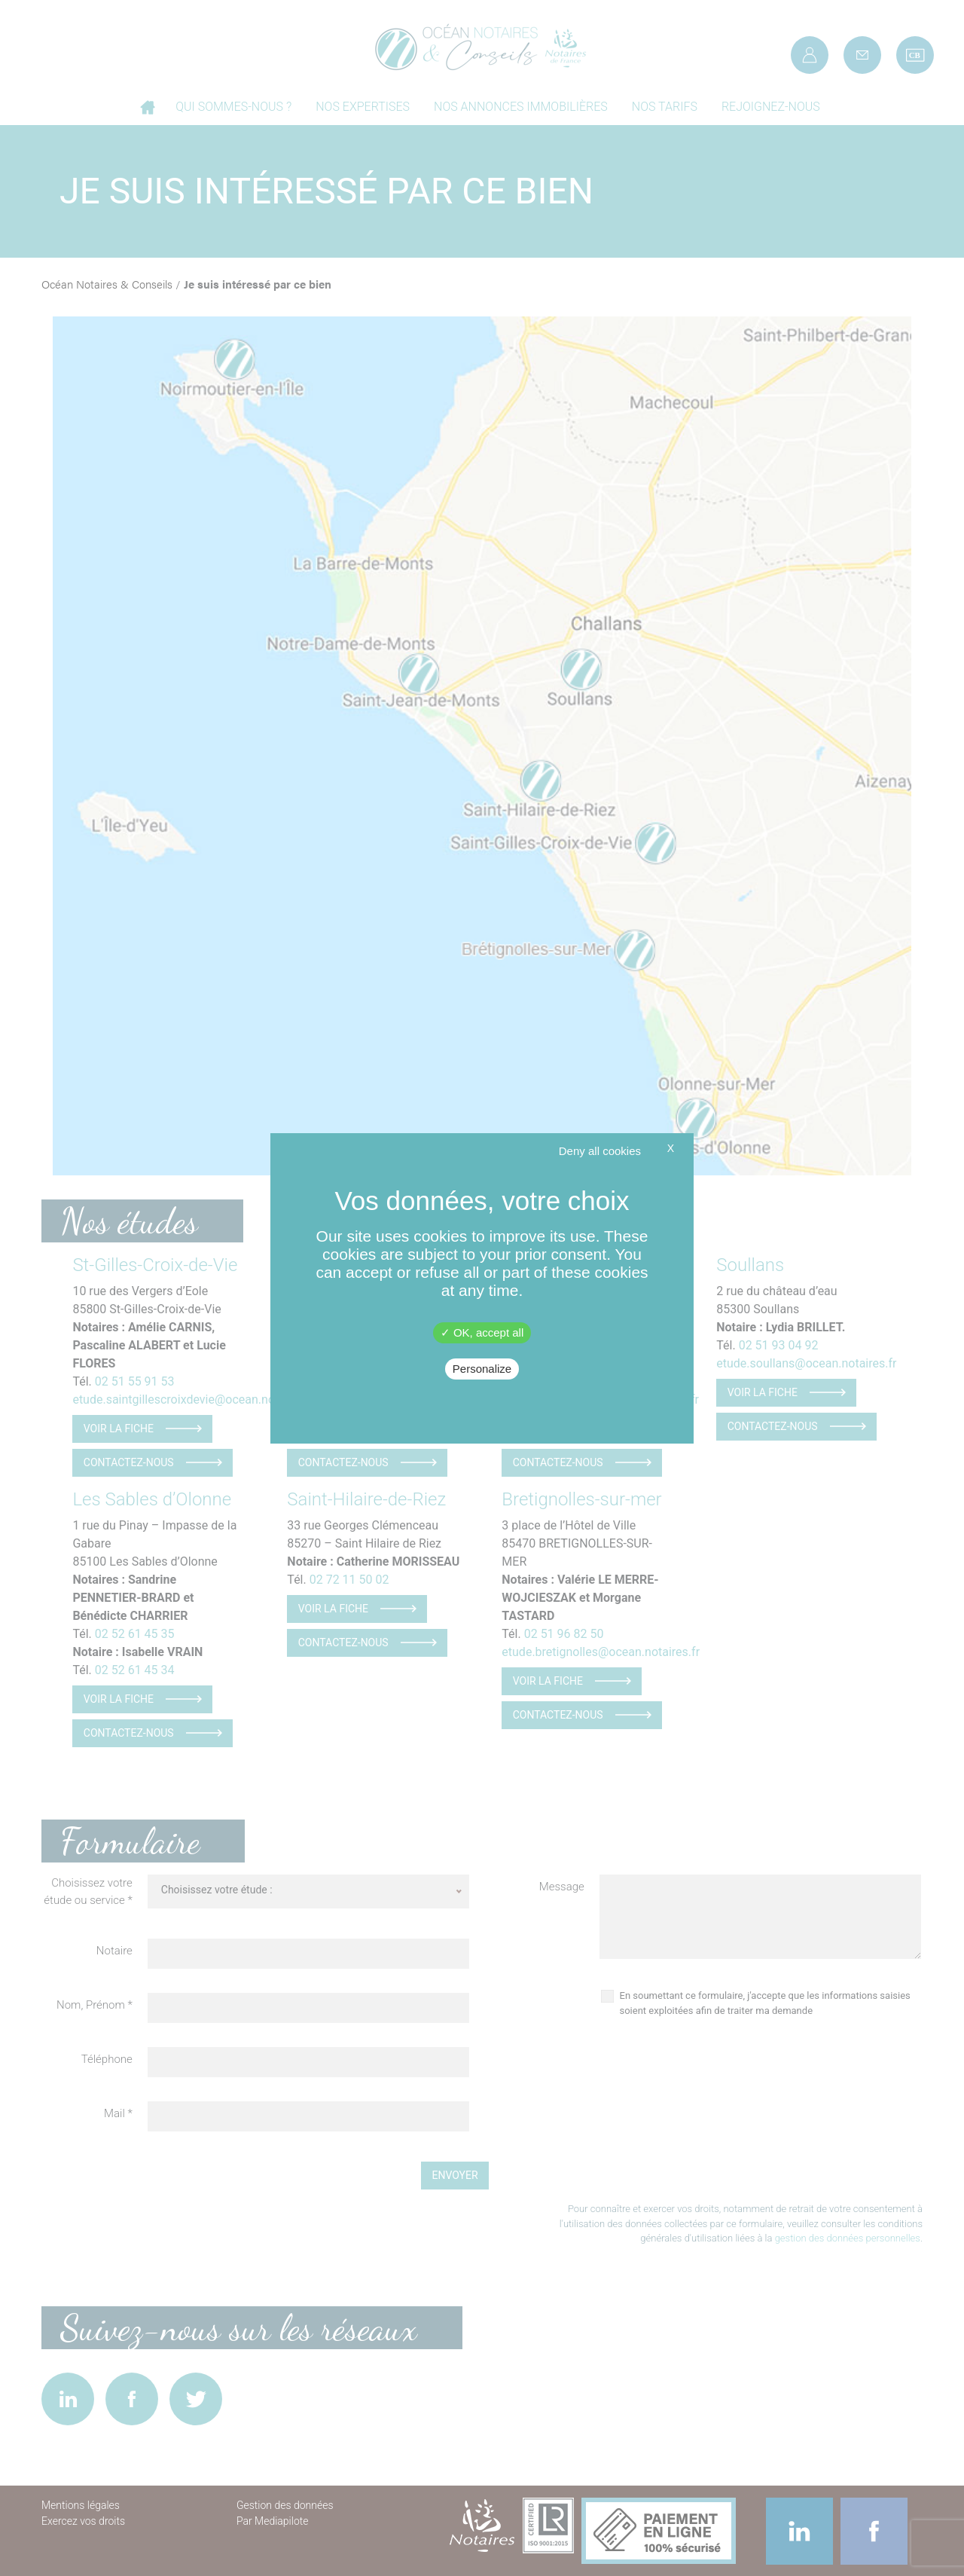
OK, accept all (482, 1332)
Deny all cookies (600, 1150)
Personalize (482, 1368)
